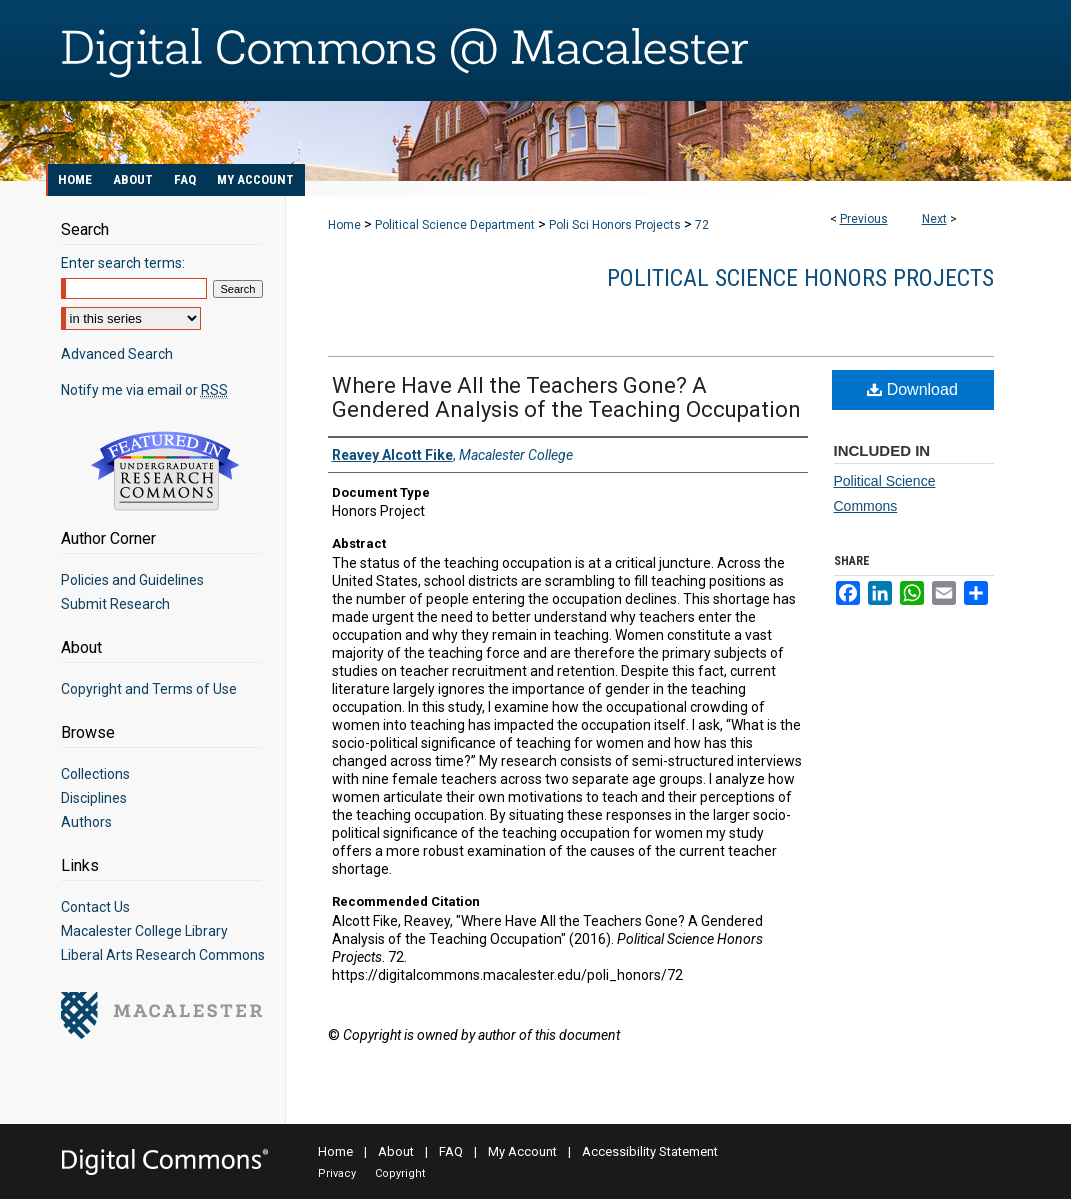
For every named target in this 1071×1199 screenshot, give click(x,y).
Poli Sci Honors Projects (615, 225)
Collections (95, 774)
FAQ (451, 1151)
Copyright (400, 1173)
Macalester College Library (144, 931)
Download (912, 389)
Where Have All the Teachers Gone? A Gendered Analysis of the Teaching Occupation (566, 397)
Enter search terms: (123, 263)
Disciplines (94, 798)
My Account (522, 1151)
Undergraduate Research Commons (166, 471)
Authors (86, 822)
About (396, 1151)
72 (702, 225)
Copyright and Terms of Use (149, 689)
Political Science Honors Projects (800, 278)
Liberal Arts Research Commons (163, 955)
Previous (864, 219)
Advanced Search (117, 354)
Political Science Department (455, 225)
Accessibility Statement (650, 1151)
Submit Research (115, 604)
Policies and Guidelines (132, 580)
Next (934, 219)
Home (344, 225)
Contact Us (95, 907)
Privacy (337, 1173)
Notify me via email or (144, 390)
